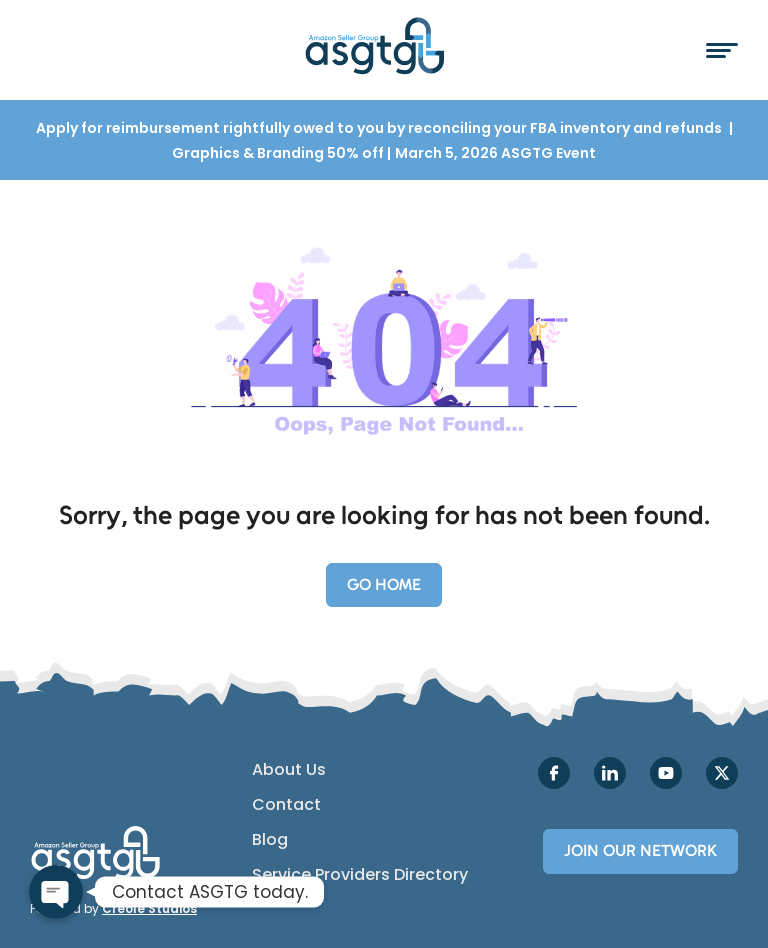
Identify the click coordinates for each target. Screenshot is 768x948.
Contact (286, 805)
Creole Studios (149, 908)
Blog (270, 840)
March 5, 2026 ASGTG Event (495, 153)
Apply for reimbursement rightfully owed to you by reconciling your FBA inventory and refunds (380, 128)
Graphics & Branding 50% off (279, 153)
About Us (289, 770)
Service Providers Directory (360, 875)
